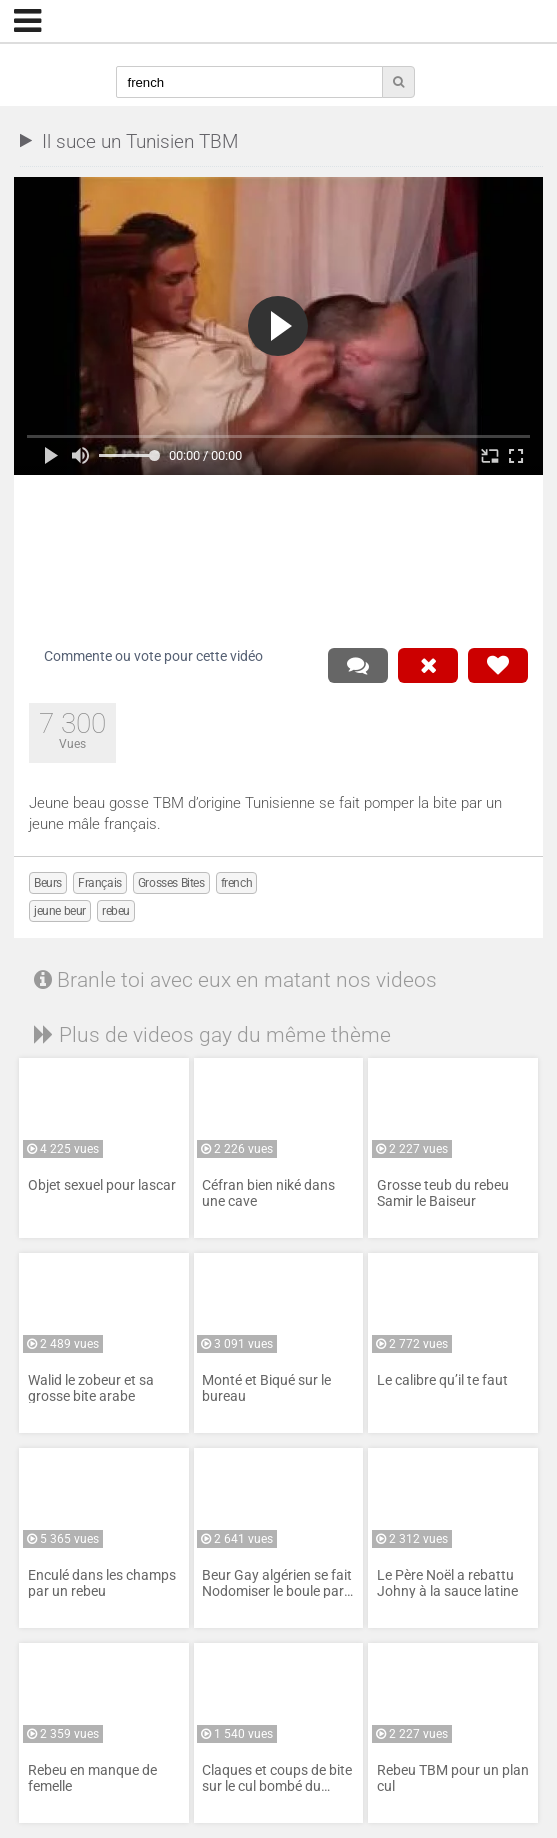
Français (100, 883)
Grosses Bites (171, 883)
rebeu (116, 911)
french (237, 883)
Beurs (48, 883)
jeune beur (60, 911)
